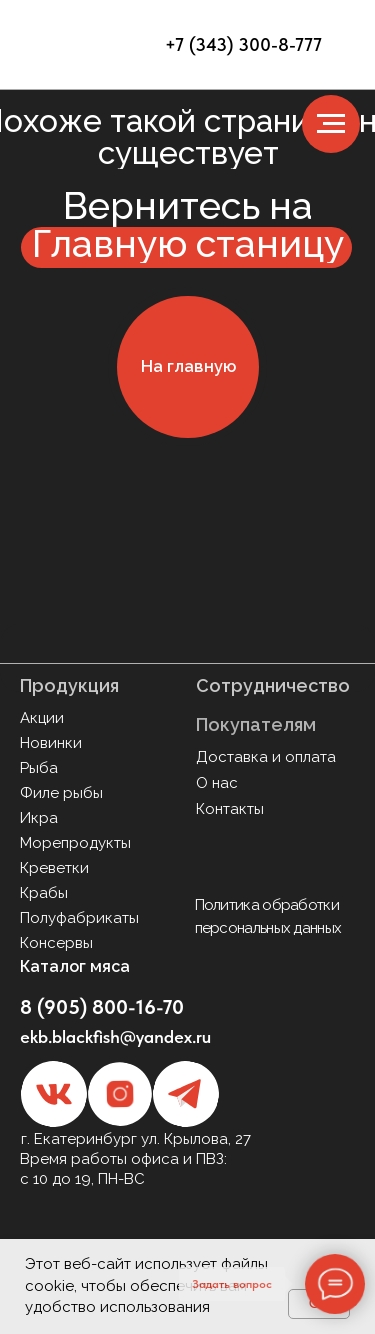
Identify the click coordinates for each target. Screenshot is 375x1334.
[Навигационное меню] (331, 124)
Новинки (51, 743)
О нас (217, 783)
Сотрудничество (273, 685)
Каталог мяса (75, 966)
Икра (39, 818)
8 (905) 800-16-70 (102, 1007)
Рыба (39, 768)
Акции (42, 718)
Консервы (56, 943)
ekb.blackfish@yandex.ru (115, 1036)
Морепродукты (75, 843)
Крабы (44, 893)
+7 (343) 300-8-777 (243, 44)
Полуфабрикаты (79, 918)
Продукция (69, 685)
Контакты (230, 809)
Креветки (54, 868)
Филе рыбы (61, 793)
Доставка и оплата (266, 757)
